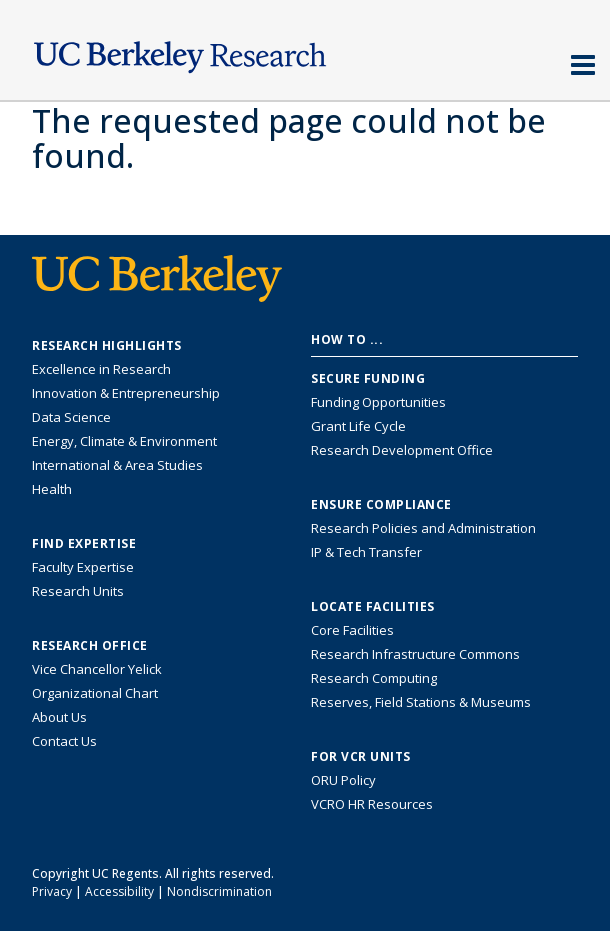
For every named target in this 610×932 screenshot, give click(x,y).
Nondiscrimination (219, 891)
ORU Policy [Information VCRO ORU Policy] (343, 780)
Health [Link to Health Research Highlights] (52, 489)
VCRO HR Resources (372, 804)
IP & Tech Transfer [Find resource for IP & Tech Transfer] (366, 552)
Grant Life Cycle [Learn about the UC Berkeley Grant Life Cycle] (358, 426)
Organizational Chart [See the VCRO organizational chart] (95, 693)
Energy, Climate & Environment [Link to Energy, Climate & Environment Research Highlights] (124, 441)
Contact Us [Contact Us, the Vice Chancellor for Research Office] (64, 741)
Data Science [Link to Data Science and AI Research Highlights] (71, 417)
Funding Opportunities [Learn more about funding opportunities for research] (378, 402)
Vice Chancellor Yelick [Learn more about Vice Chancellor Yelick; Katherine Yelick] (97, 669)
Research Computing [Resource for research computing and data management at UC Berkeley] (374, 678)
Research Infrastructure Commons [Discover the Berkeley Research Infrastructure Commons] (415, 654)
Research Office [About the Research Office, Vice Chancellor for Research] (90, 646)
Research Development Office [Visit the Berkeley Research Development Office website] (402, 450)
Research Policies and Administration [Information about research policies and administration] (423, 528)
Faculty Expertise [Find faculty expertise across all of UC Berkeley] (83, 567)
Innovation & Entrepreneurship (126, 393)
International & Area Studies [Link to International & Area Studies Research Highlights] (117, 465)
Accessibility (119, 891)
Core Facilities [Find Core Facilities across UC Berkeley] (352, 630)
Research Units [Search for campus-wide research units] (78, 591)
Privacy (52, 891)
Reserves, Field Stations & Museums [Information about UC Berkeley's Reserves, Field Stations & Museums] (421, 702)
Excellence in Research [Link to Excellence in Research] (101, 369)
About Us (59, 717)
